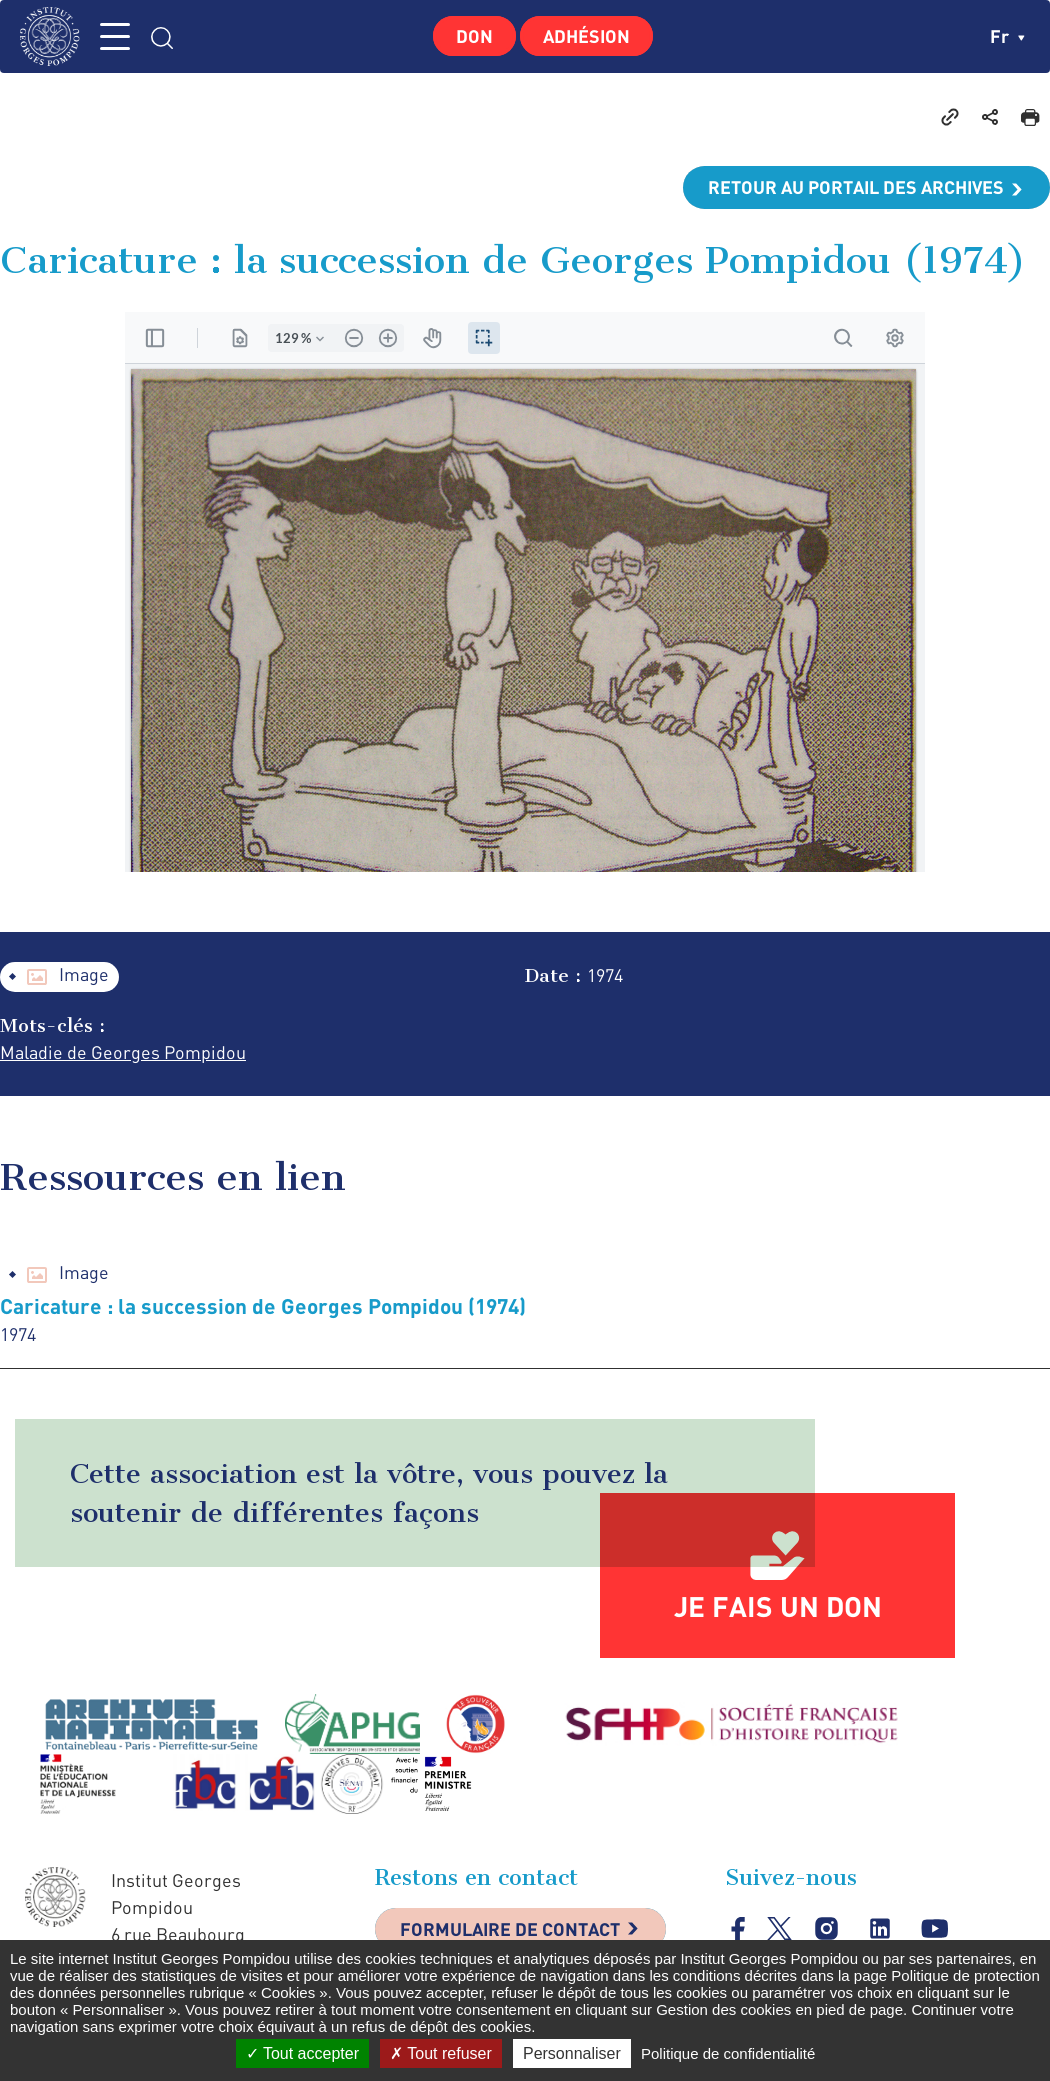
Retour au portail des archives (856, 187)
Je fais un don (778, 1606)
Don (474, 36)
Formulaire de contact (510, 1929)
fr (1007, 36)
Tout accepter (302, 2053)
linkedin (880, 1928)
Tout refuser (441, 2053)
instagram (826, 1928)
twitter (779, 1928)
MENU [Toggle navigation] (115, 36)
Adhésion (586, 36)
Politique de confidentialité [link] (728, 2053)
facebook (738, 1928)
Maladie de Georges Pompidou (123, 1052)
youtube (934, 1928)
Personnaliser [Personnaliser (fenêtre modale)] (572, 2053)
